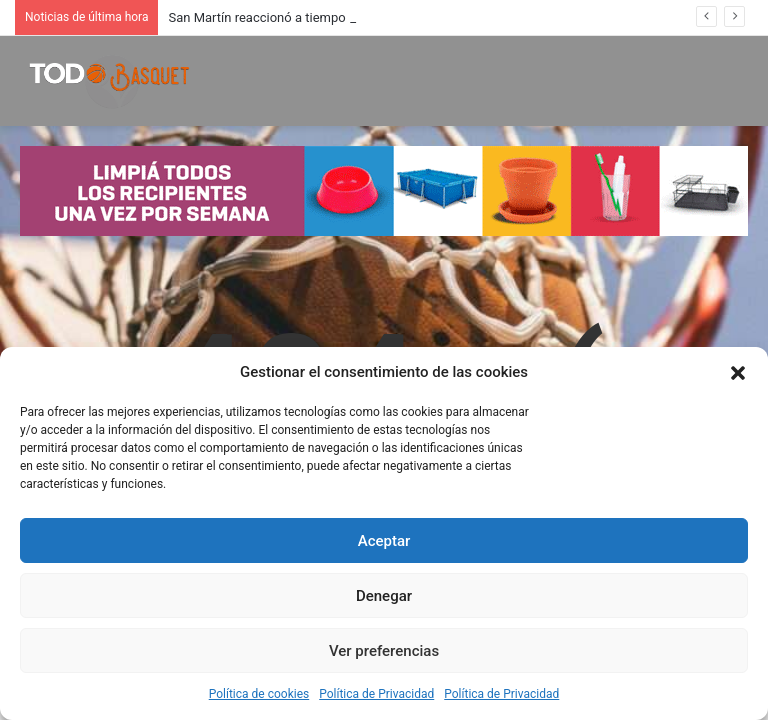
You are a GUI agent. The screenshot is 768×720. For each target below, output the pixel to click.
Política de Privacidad (376, 694)
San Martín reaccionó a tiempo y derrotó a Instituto (314, 17)
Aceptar (384, 541)
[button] (738, 373)
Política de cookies (259, 694)
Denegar (384, 596)
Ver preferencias (384, 651)
